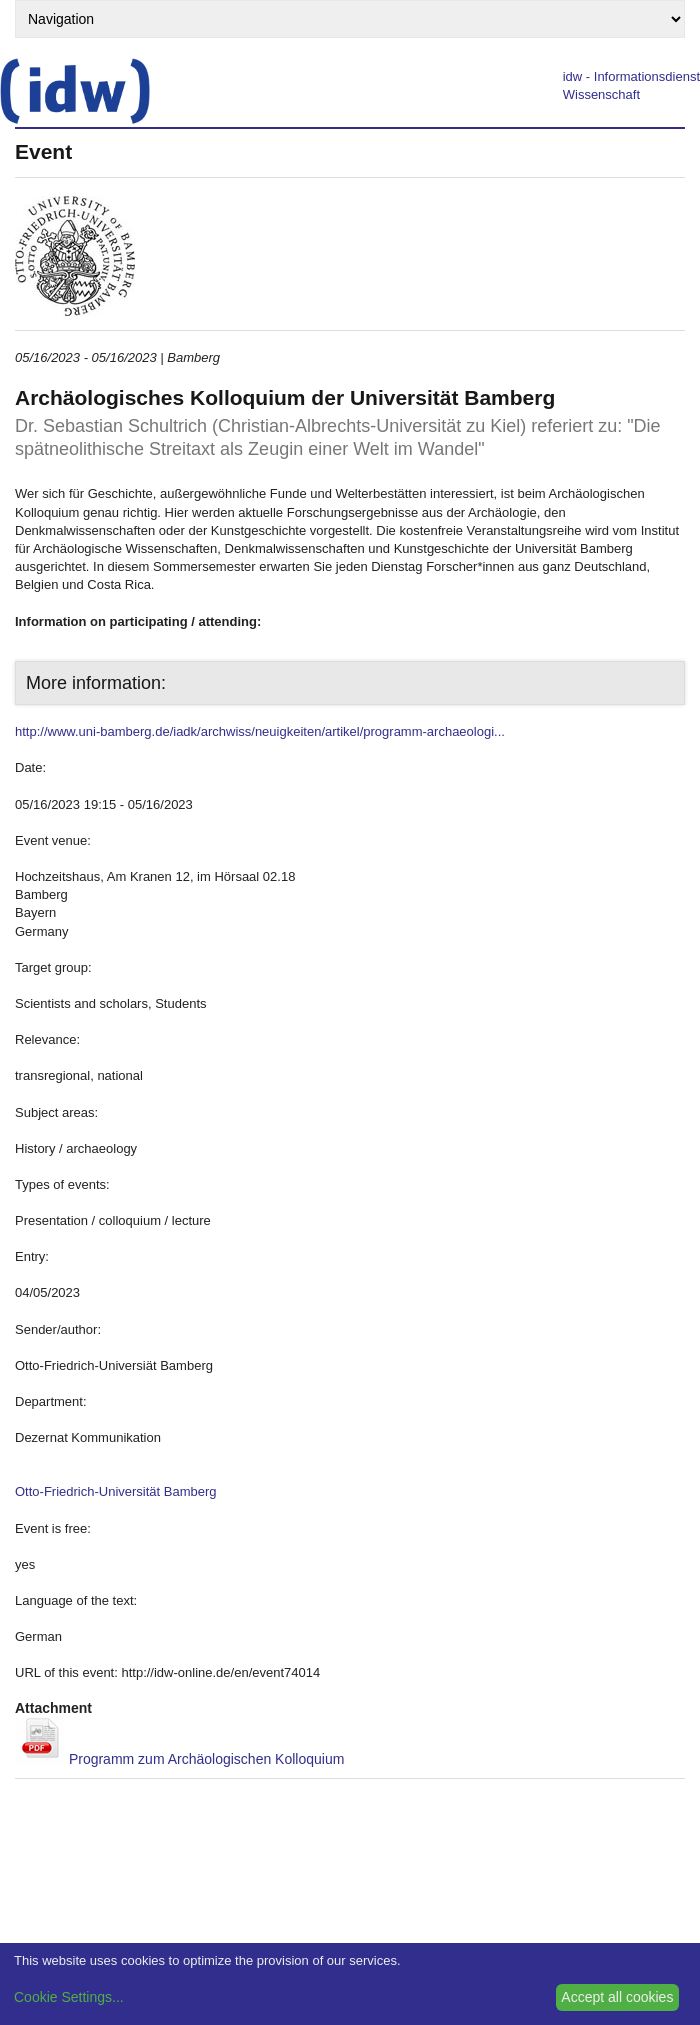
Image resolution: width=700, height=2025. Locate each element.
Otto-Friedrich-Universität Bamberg (116, 1491)
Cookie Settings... (69, 1997)
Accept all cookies (617, 1997)
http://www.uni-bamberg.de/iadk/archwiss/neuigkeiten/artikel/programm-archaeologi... (260, 731)
